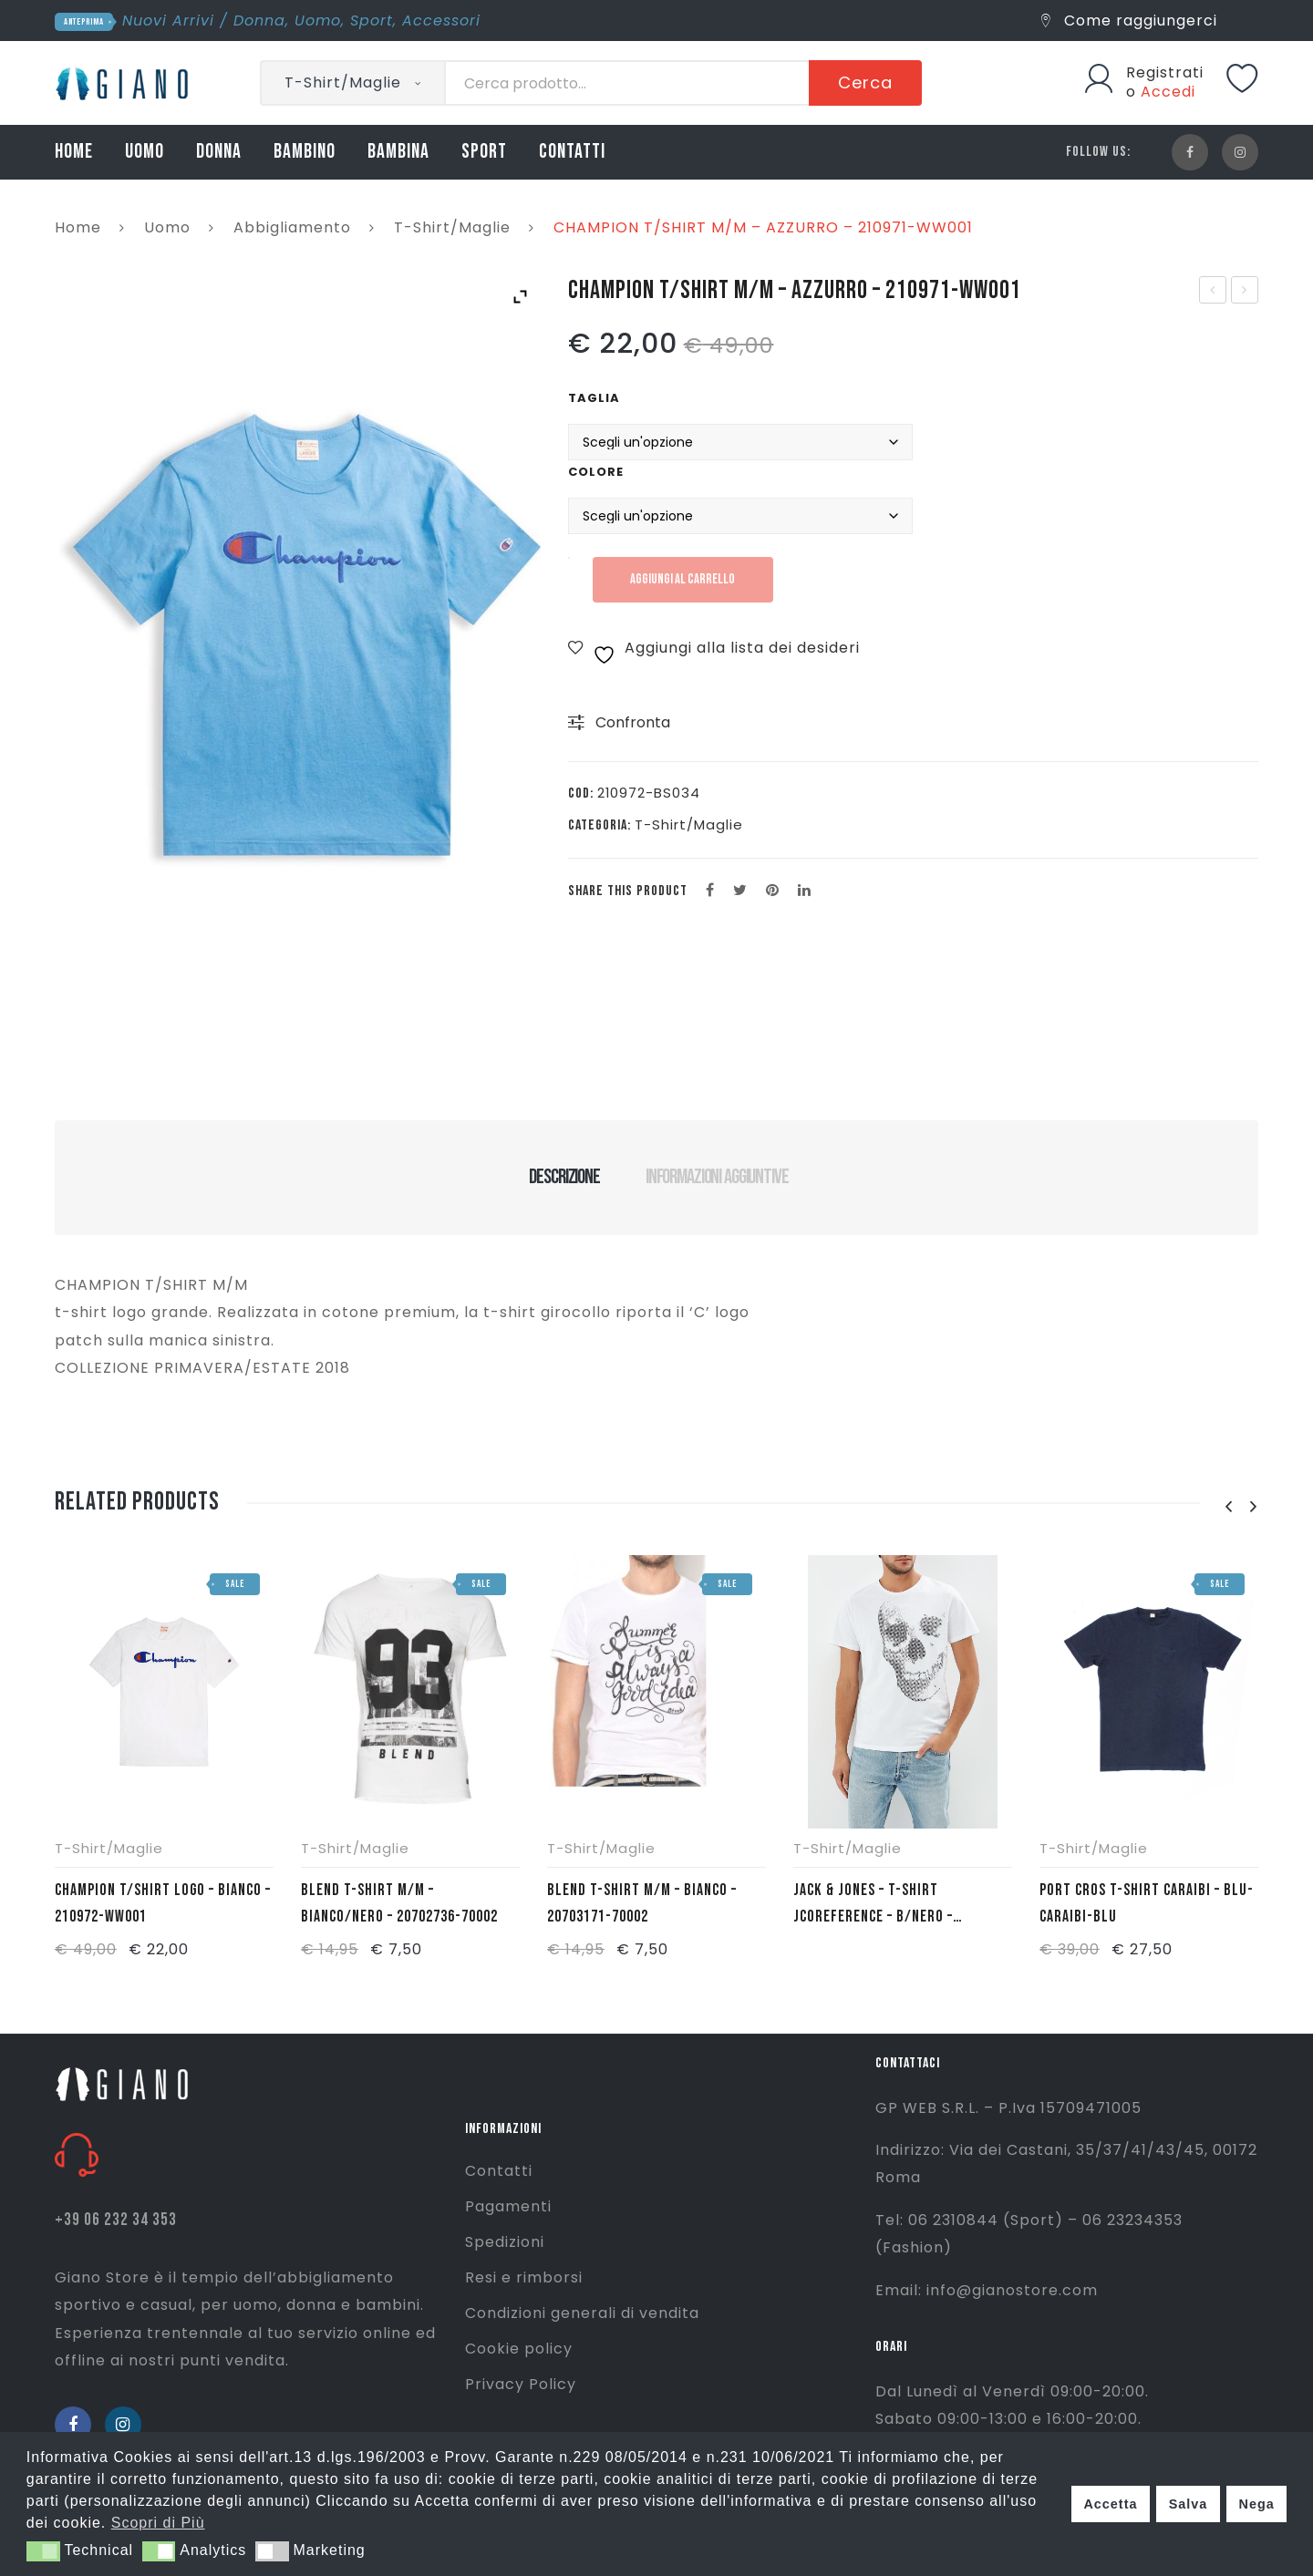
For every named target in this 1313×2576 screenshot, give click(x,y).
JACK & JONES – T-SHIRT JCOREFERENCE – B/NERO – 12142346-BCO (873, 1905)
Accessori (441, 20)
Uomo (318, 20)
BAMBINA (398, 151)
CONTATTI (572, 151)
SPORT (484, 151)
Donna (259, 20)
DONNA (219, 151)
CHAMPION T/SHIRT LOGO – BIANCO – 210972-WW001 (163, 1903)
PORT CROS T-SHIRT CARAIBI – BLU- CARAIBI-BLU (1146, 1903)
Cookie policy (519, 2348)
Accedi (1168, 91)
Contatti (498, 2170)
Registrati (1165, 72)
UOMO (144, 151)
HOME (74, 151)
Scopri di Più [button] (158, 2522)
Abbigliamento (292, 227)
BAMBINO (305, 151)
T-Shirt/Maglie (452, 227)
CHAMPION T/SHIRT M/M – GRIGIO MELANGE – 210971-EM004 (1245, 292)
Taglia (594, 398)
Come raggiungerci (1129, 20)
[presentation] (1228, 1507)
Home (78, 227)
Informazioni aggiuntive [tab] (717, 1177)
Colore (596, 471)
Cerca (865, 82)
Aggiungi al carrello (688, 579)
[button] (43, 2551)
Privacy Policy (520, 2384)
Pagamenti (508, 2206)
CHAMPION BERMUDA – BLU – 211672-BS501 (1213, 292)
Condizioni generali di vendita (582, 2313)
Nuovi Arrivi (168, 20)
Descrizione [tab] (564, 1177)
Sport (371, 20)
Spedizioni (504, 2241)
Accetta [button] (1110, 2504)
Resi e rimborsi (524, 2277)
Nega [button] (1256, 2504)
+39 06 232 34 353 (116, 2220)
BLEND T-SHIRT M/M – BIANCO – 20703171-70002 (642, 1903)
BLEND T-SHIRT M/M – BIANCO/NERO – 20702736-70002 (399, 1903)
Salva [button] (1188, 2504)
